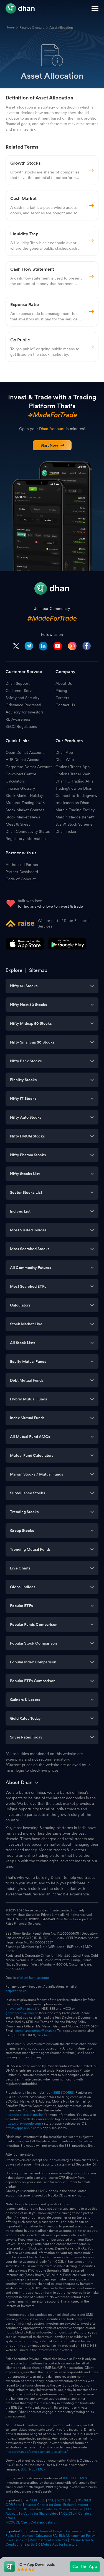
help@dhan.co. (16, 1991)
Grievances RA (46, 2536)
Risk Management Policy (77, 2536)
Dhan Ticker (66, 831)
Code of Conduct (21, 879)
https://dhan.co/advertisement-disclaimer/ (37, 2452)
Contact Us (65, 705)
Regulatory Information (26, 838)
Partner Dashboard (22, 872)
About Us (63, 683)
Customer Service (21, 690)
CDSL (71, 2500)
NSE (32, 2469)
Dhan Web (64, 759)
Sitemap (38, 970)
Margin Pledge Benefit (75, 817)
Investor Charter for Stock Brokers (49, 2505)
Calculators (15, 781)
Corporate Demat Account (29, 767)
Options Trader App (72, 767)
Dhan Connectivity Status (28, 831)
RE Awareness (18, 719)
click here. (44, 2035)
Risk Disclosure (16, 2540)
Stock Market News (23, 817)
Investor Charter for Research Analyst (56, 2509)
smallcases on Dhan (72, 802)
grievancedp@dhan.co (22, 2013)
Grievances (25, 2536)
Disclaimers (72, 2531)
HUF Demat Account (24, 759)
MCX (41, 2469)
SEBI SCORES (63, 2093)
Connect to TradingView (76, 795)
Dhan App (64, 752)
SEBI (33, 2500)
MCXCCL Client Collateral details (30, 2522)
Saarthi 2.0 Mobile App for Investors (50, 2544)
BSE (23, 2469)
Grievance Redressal (23, 705)
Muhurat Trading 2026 (25, 802)
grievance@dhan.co (20, 2009)
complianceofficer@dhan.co (35, 2031)
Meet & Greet (18, 824)
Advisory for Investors (25, 712)
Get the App (84, 2566)
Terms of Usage (51, 2531)
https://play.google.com (23, 2123)
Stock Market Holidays (25, 795)
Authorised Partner (22, 864)
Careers (62, 698)
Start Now (52, 445)
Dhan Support (18, 683)
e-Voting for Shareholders (39, 2514)
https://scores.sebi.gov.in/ (25, 2115)
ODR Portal (14, 2505)
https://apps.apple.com (22, 2128)
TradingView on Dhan (73, 788)
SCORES (84, 2500)
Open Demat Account (25, 752)
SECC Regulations (21, 726)
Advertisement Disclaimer (48, 2540)
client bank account (34, 1978)
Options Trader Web (72, 774)
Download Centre (21, 774)
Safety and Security (22, 698)
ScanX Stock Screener (74, 824)
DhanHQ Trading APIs (74, 781)
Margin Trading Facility (75, 810)
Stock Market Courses (25, 810)
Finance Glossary (31, 28)
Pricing (61, 690)
